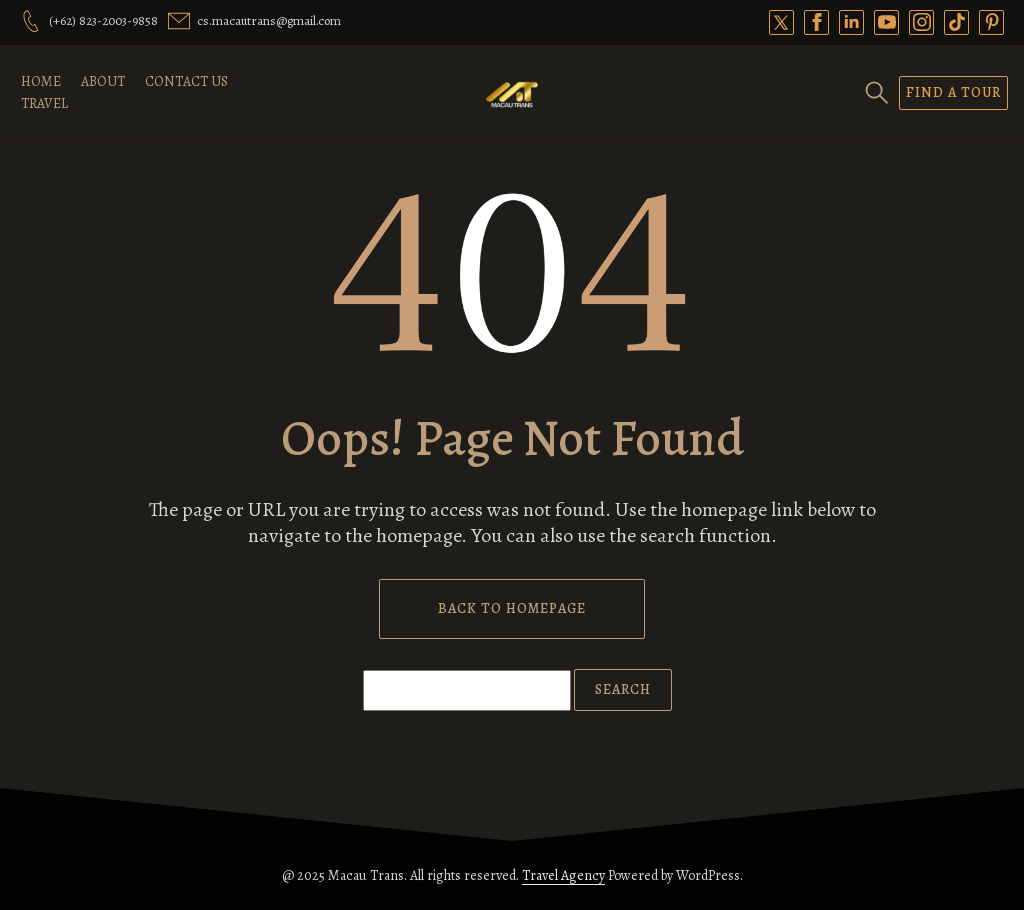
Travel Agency (563, 875)
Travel (44, 103)
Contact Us (186, 81)
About (103, 81)
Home (41, 81)
